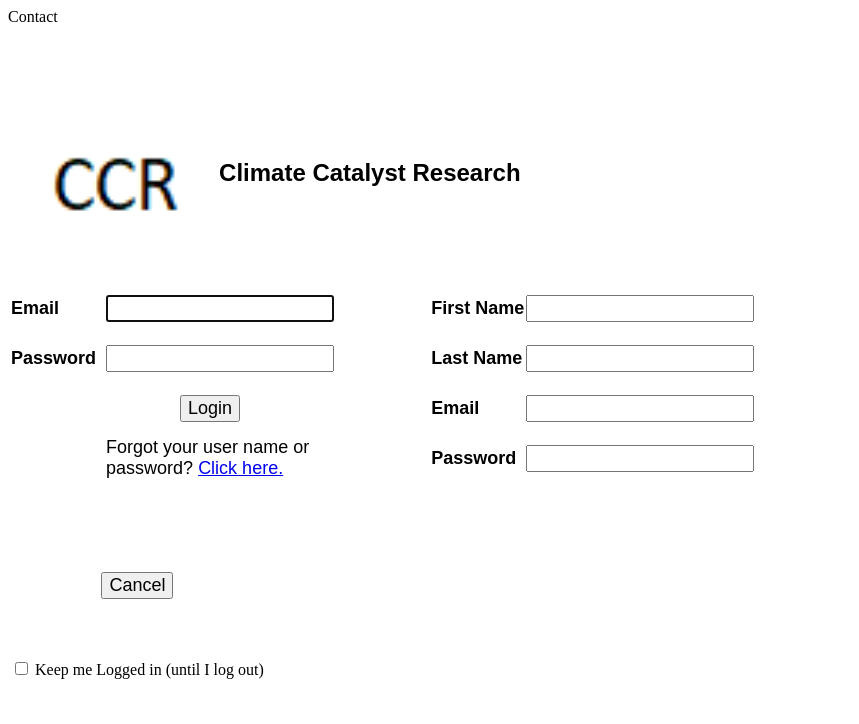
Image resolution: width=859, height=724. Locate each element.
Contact (33, 16)
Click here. (240, 468)
